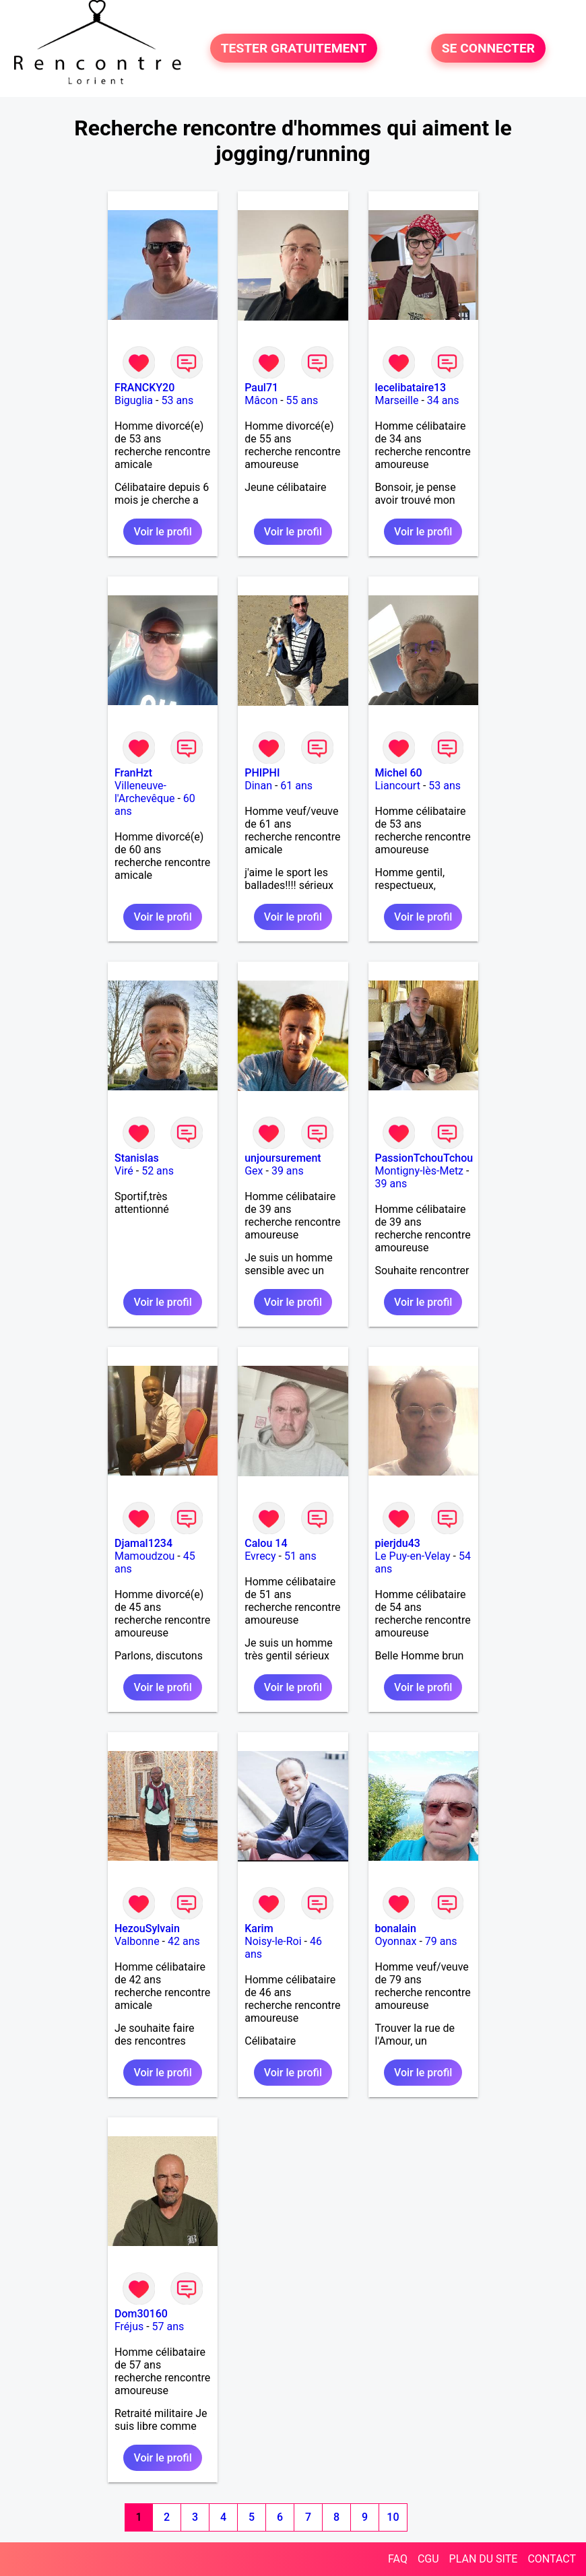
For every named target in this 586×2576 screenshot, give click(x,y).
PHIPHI (262, 772)
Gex (254, 1170)
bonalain (395, 1928)
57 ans (168, 2326)
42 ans (184, 1941)
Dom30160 (141, 2313)
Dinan (258, 785)
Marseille (397, 400)
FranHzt (133, 772)
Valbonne (137, 1941)
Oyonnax (396, 1941)
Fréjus (129, 2326)
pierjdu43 (397, 1543)
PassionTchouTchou (424, 1158)
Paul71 (261, 387)
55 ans (302, 400)
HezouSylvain (147, 1928)
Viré (124, 1170)
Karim (259, 1928)
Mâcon (261, 400)
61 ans (296, 785)
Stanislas (137, 1158)
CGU (428, 2558)
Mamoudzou (144, 1556)
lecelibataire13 (411, 387)
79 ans (441, 1941)
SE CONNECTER (488, 48)
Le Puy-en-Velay (413, 1556)
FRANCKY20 (144, 387)
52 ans (157, 1170)
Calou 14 (266, 1543)
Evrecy (260, 1556)
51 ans (300, 1556)
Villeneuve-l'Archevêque (145, 792)
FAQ (398, 2558)
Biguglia (134, 400)
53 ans (177, 400)
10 (393, 2517)
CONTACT (551, 2558)
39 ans (287, 1170)
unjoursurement (283, 1158)
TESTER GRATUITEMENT (294, 48)
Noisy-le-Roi (273, 1941)
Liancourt (397, 785)
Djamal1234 (143, 1543)
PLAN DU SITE (483, 2558)
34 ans (443, 400)
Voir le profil (162, 531)
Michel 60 (398, 772)
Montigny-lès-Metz (419, 1170)
